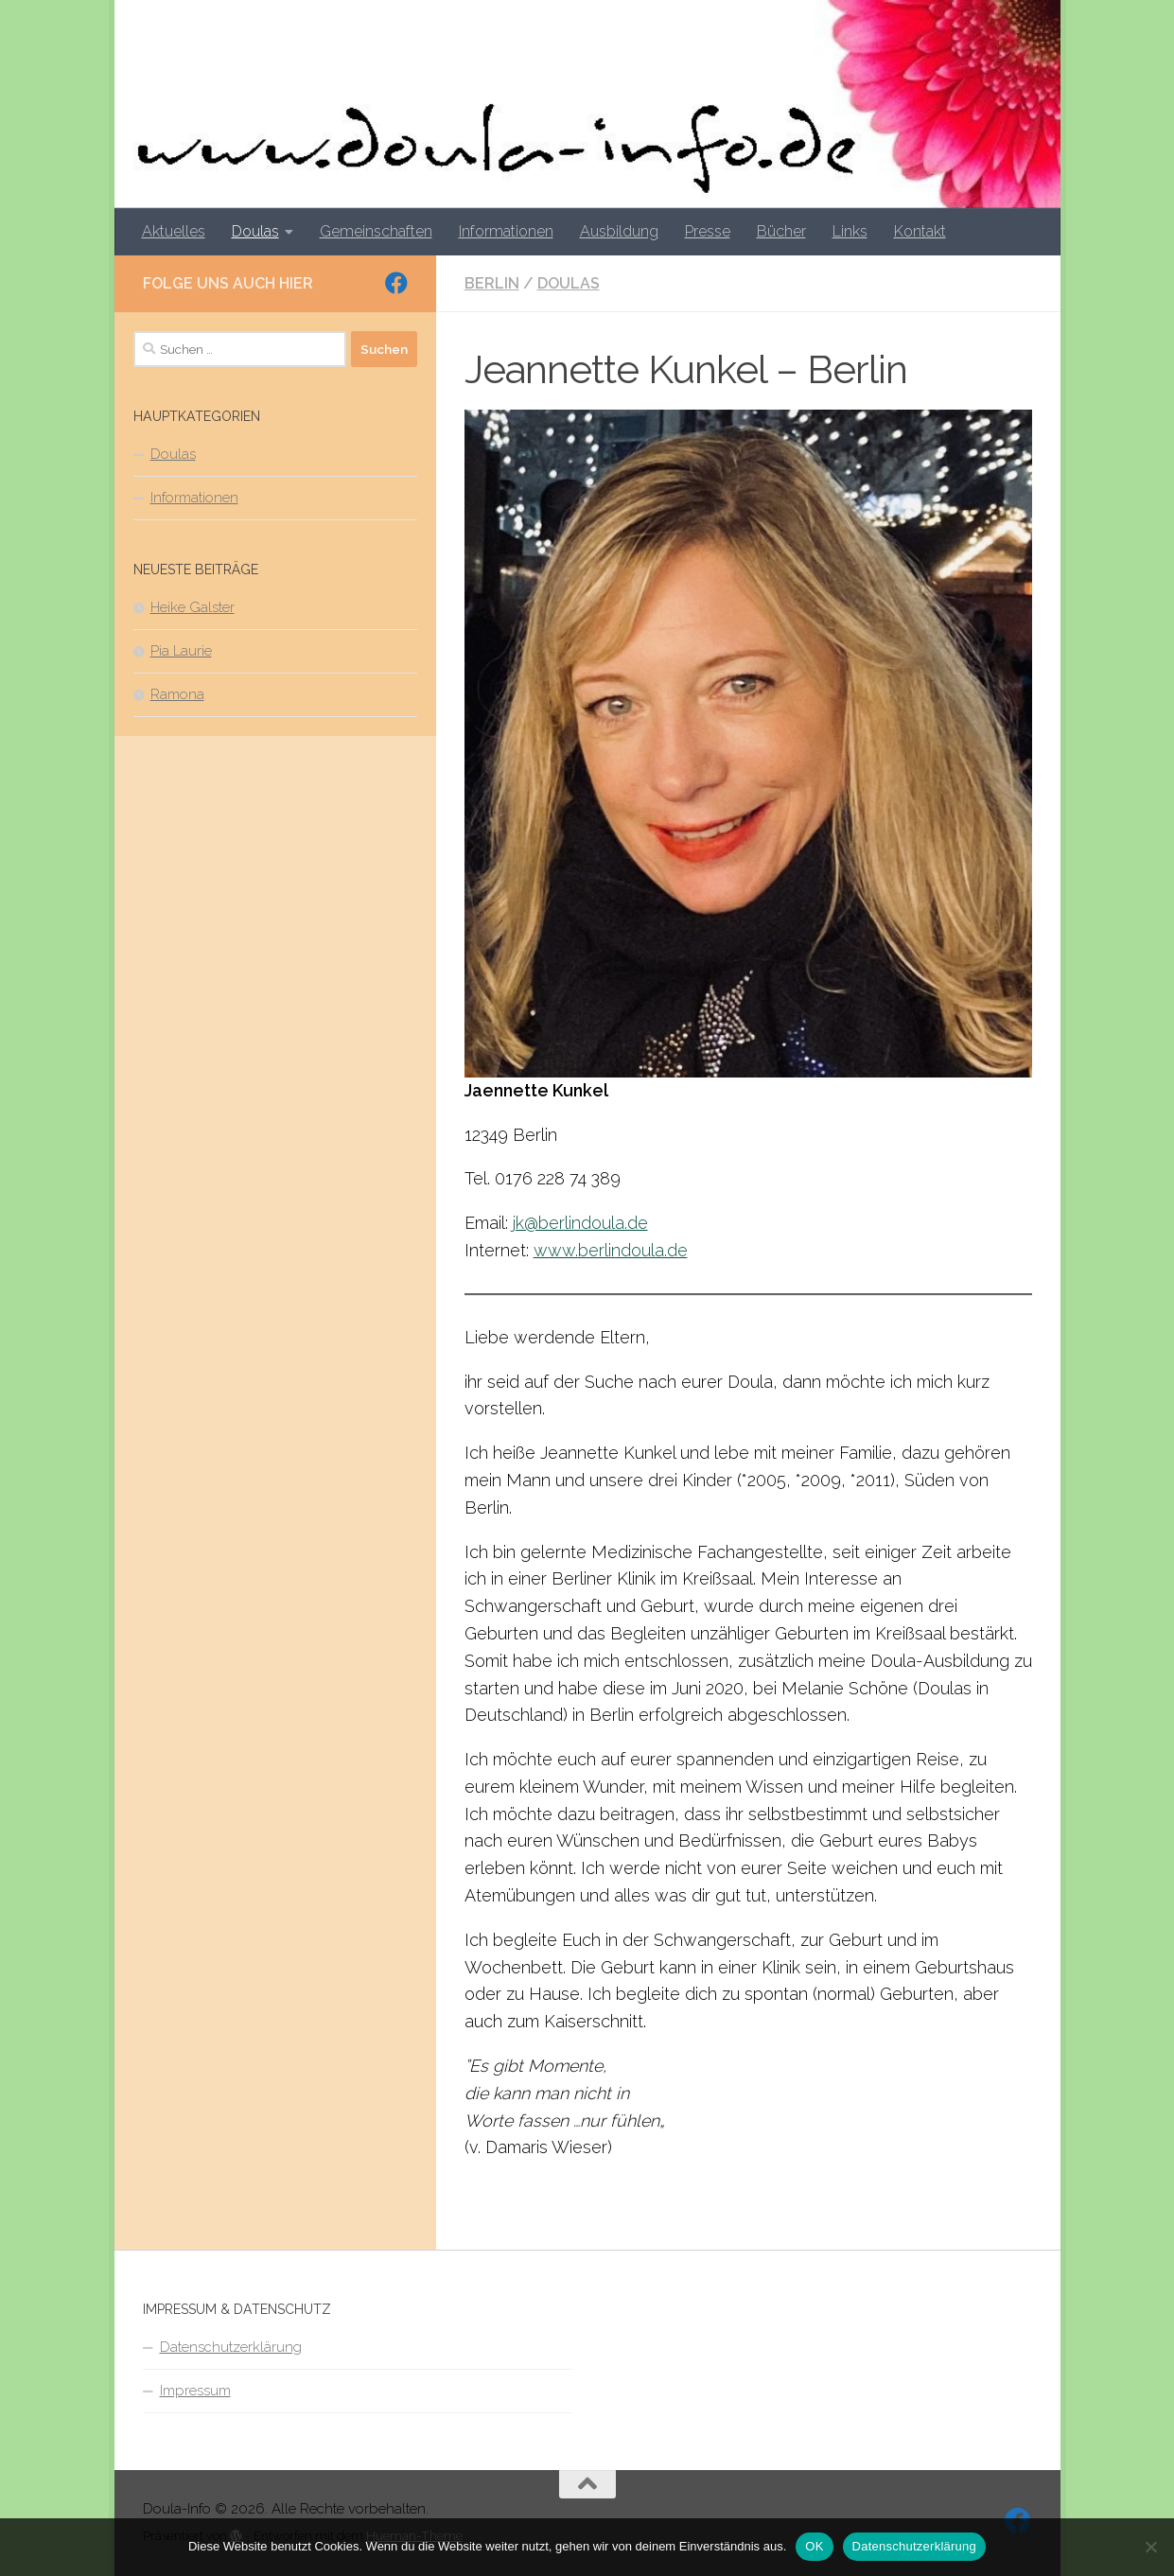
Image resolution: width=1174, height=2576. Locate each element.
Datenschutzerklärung (231, 2347)
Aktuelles (173, 231)
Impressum (195, 2390)
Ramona (177, 694)
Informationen (506, 231)
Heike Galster (192, 607)
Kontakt (920, 231)
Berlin (491, 283)
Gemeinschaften (376, 231)
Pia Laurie (181, 650)
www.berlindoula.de (611, 1250)
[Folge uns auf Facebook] (396, 283)
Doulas (255, 231)
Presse (707, 231)
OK (814, 2546)
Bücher (781, 231)
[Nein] (1150, 2546)
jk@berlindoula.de (580, 1223)
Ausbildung (619, 231)
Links (849, 231)
